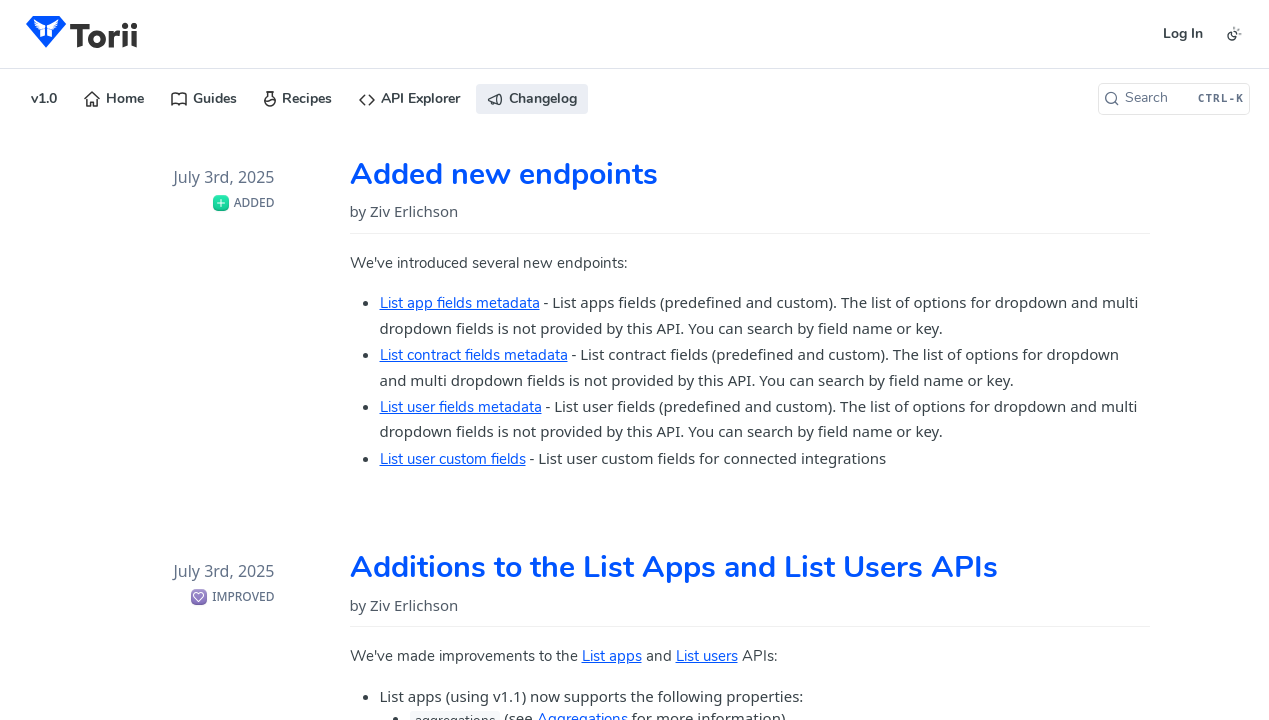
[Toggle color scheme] (1234, 34)
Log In (1183, 34)
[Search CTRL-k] (1174, 99)
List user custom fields (453, 460)
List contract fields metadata (474, 356)
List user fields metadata (461, 408)
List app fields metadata (460, 304)
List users (707, 657)
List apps (612, 657)
